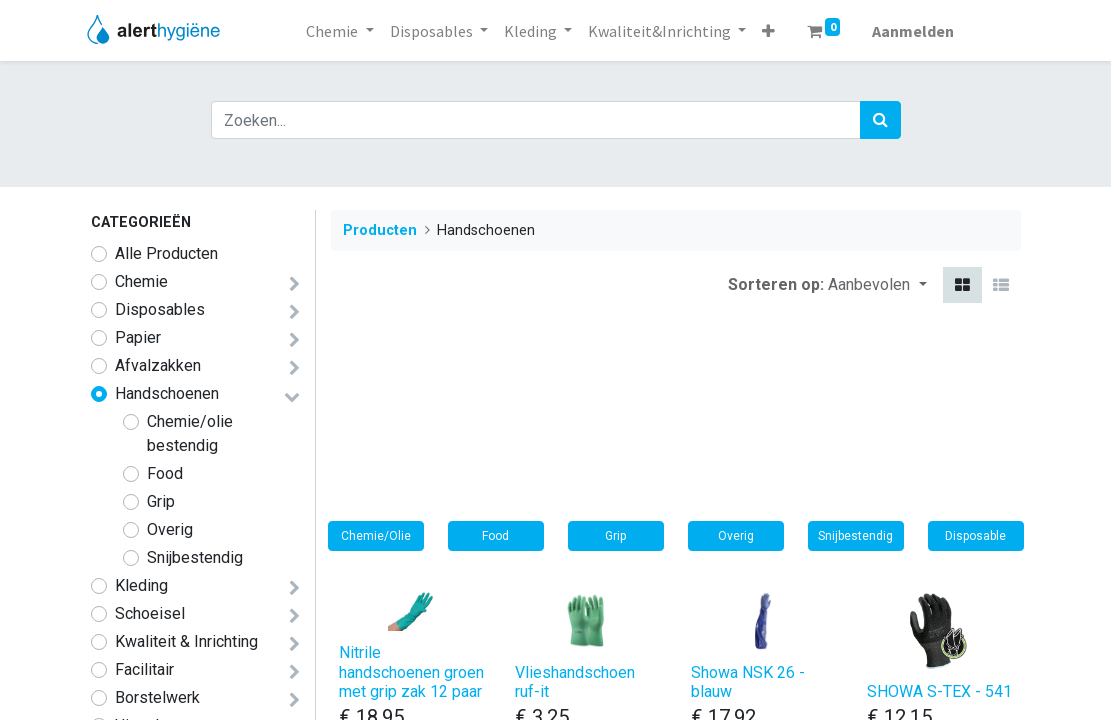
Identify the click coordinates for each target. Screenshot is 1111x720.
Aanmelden (913, 31)
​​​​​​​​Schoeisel (150, 613)
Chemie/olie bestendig (190, 433)
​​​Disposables (160, 309)
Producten (380, 230)
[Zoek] (880, 120)
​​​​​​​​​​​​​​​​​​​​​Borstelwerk (157, 697)
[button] (768, 31)
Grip (161, 501)
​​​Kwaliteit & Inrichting (186, 641)
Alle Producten (166, 253)
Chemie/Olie (376, 536)
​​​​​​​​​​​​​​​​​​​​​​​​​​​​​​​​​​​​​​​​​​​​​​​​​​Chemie (141, 281)
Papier (138, 337)
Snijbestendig (195, 557)
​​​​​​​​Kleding (141, 585)
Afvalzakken (158, 365)
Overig (170, 529)
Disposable (975, 536)
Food (165, 473)
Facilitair (144, 669)
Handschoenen (167, 393)
